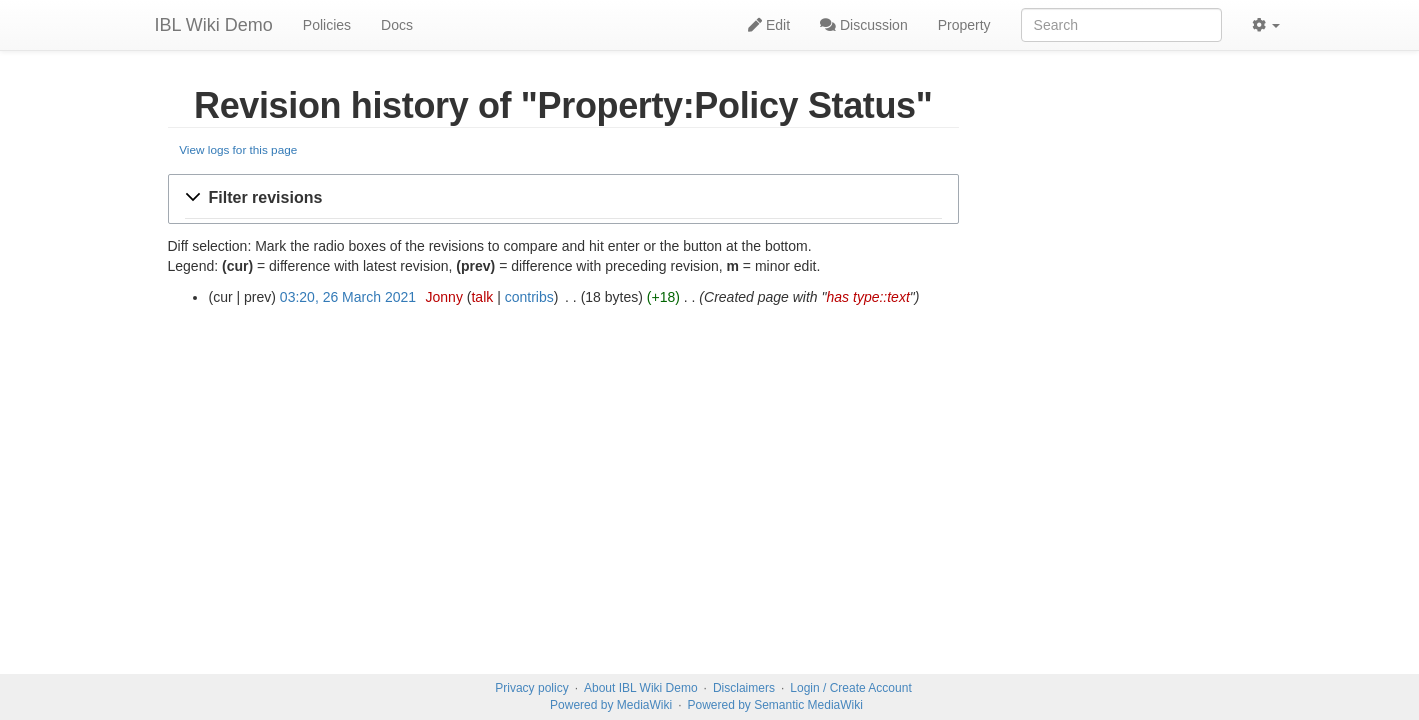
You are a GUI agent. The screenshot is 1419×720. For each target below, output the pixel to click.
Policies (327, 25)
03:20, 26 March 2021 (348, 297)
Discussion (864, 25)
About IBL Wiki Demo (641, 688)
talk (482, 297)
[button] (564, 199)
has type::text (868, 297)
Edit (769, 25)
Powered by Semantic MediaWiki (774, 705)
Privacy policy (531, 688)
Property (964, 25)
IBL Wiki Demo (214, 25)
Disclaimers (744, 688)
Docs (397, 25)
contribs (529, 297)
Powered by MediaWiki (611, 705)
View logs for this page (238, 149)
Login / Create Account (850, 688)
